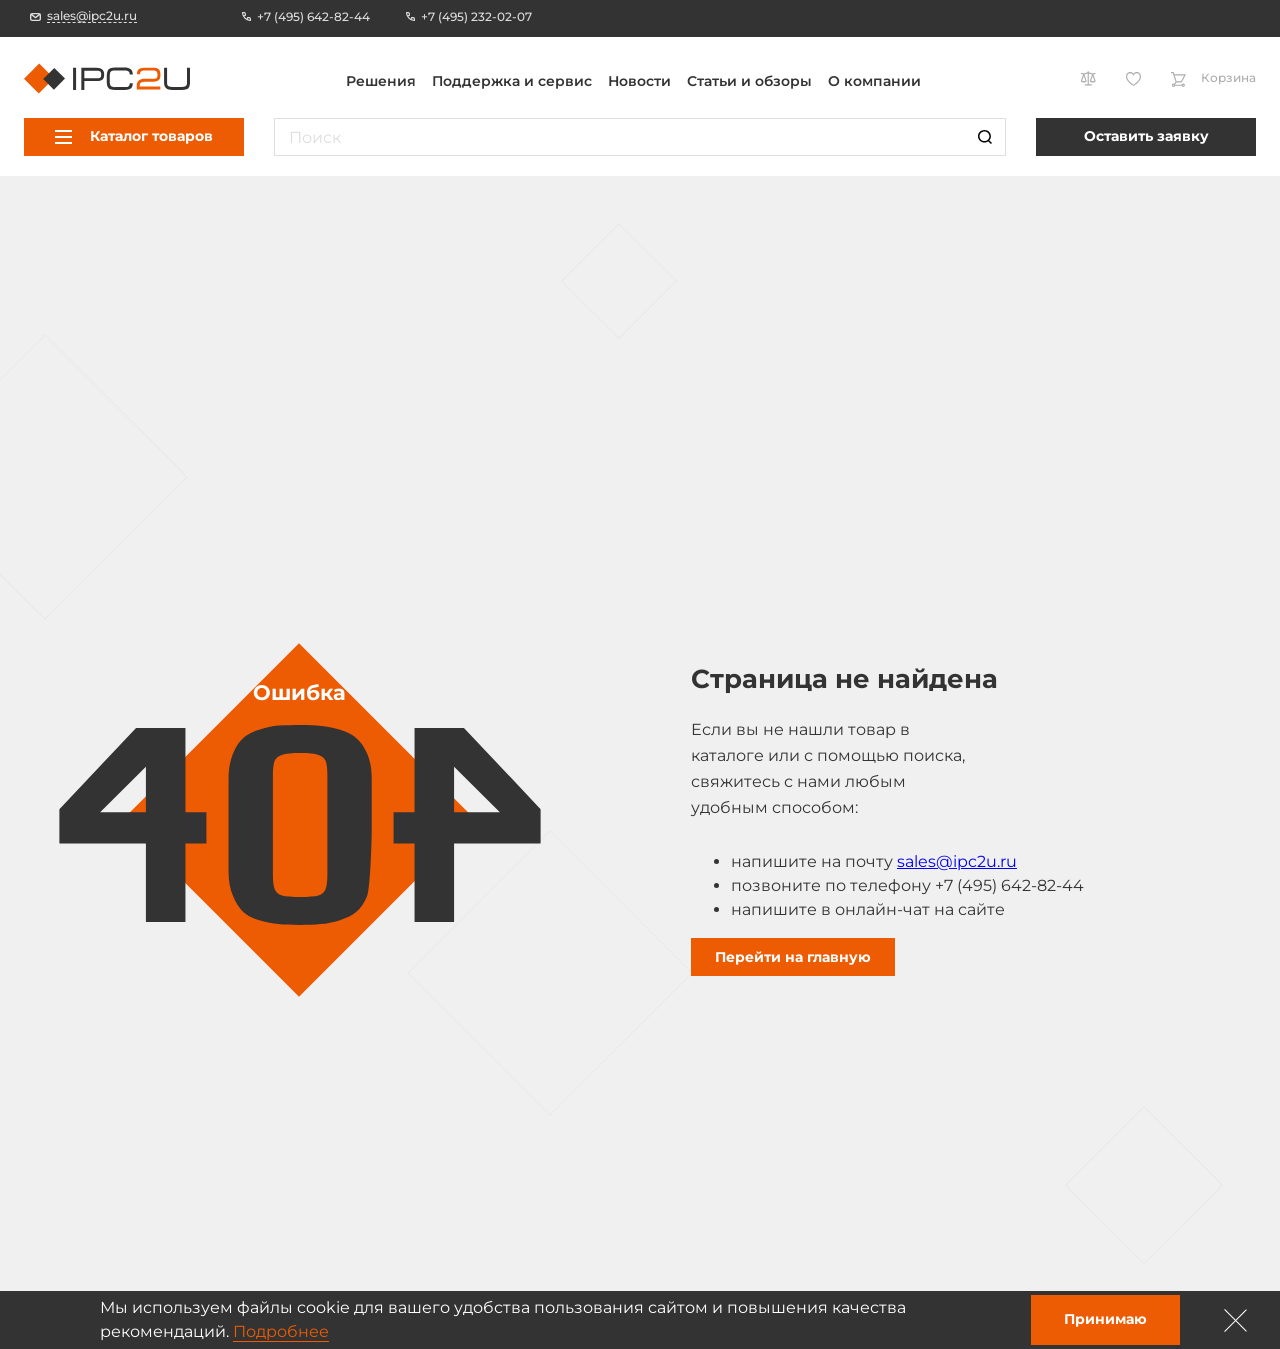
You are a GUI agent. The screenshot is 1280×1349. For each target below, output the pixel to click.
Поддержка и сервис (512, 81)
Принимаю (1105, 1319)
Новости (639, 81)
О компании (874, 81)
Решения (381, 81)
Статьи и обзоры (749, 81)
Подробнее (281, 1331)
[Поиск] (985, 137)
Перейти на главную (793, 957)
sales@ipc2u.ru (957, 861)
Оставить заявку (1146, 136)
